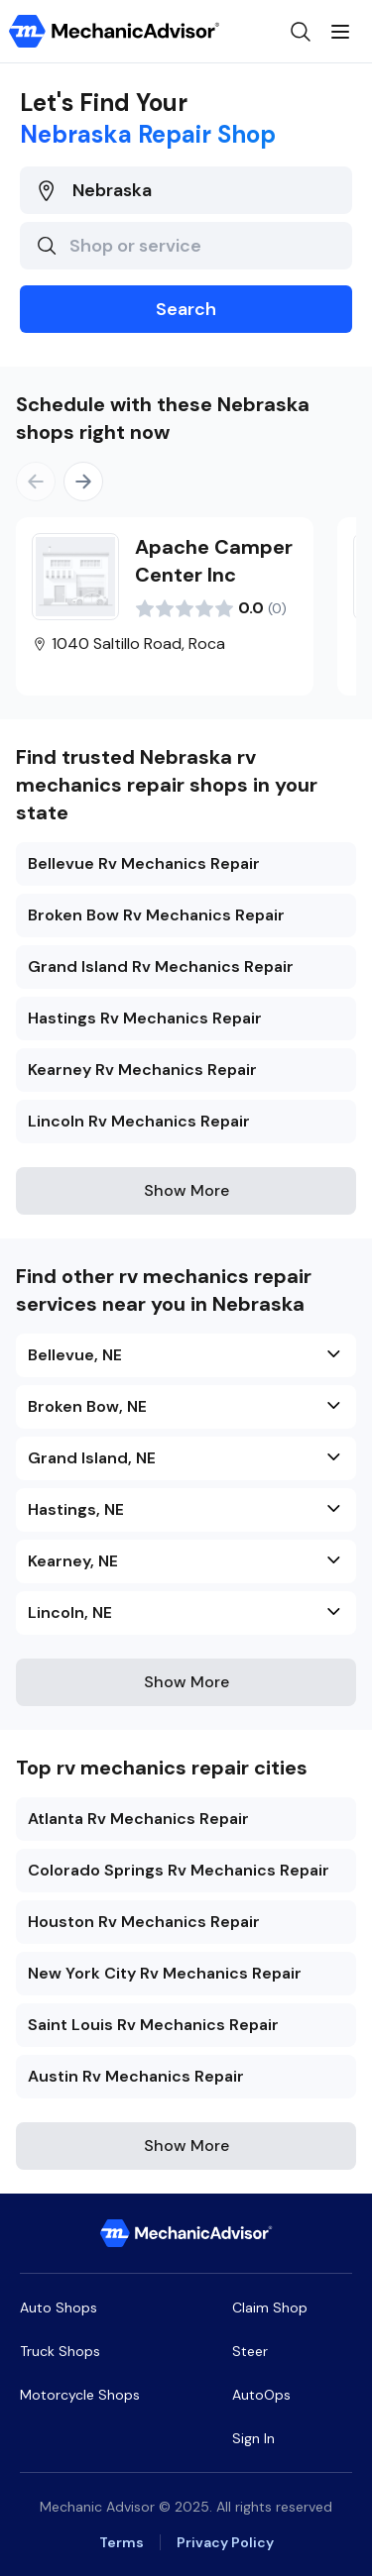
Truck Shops (60, 2351)
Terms (121, 2542)
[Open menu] (340, 32)
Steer (250, 2351)
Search (186, 309)
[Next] (83, 481)
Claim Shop (270, 2307)
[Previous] (36, 481)
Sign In (253, 2438)
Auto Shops (58, 2307)
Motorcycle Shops (80, 2395)
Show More (186, 1190)
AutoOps (261, 2395)
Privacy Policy (225, 2542)
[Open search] (300, 32)
